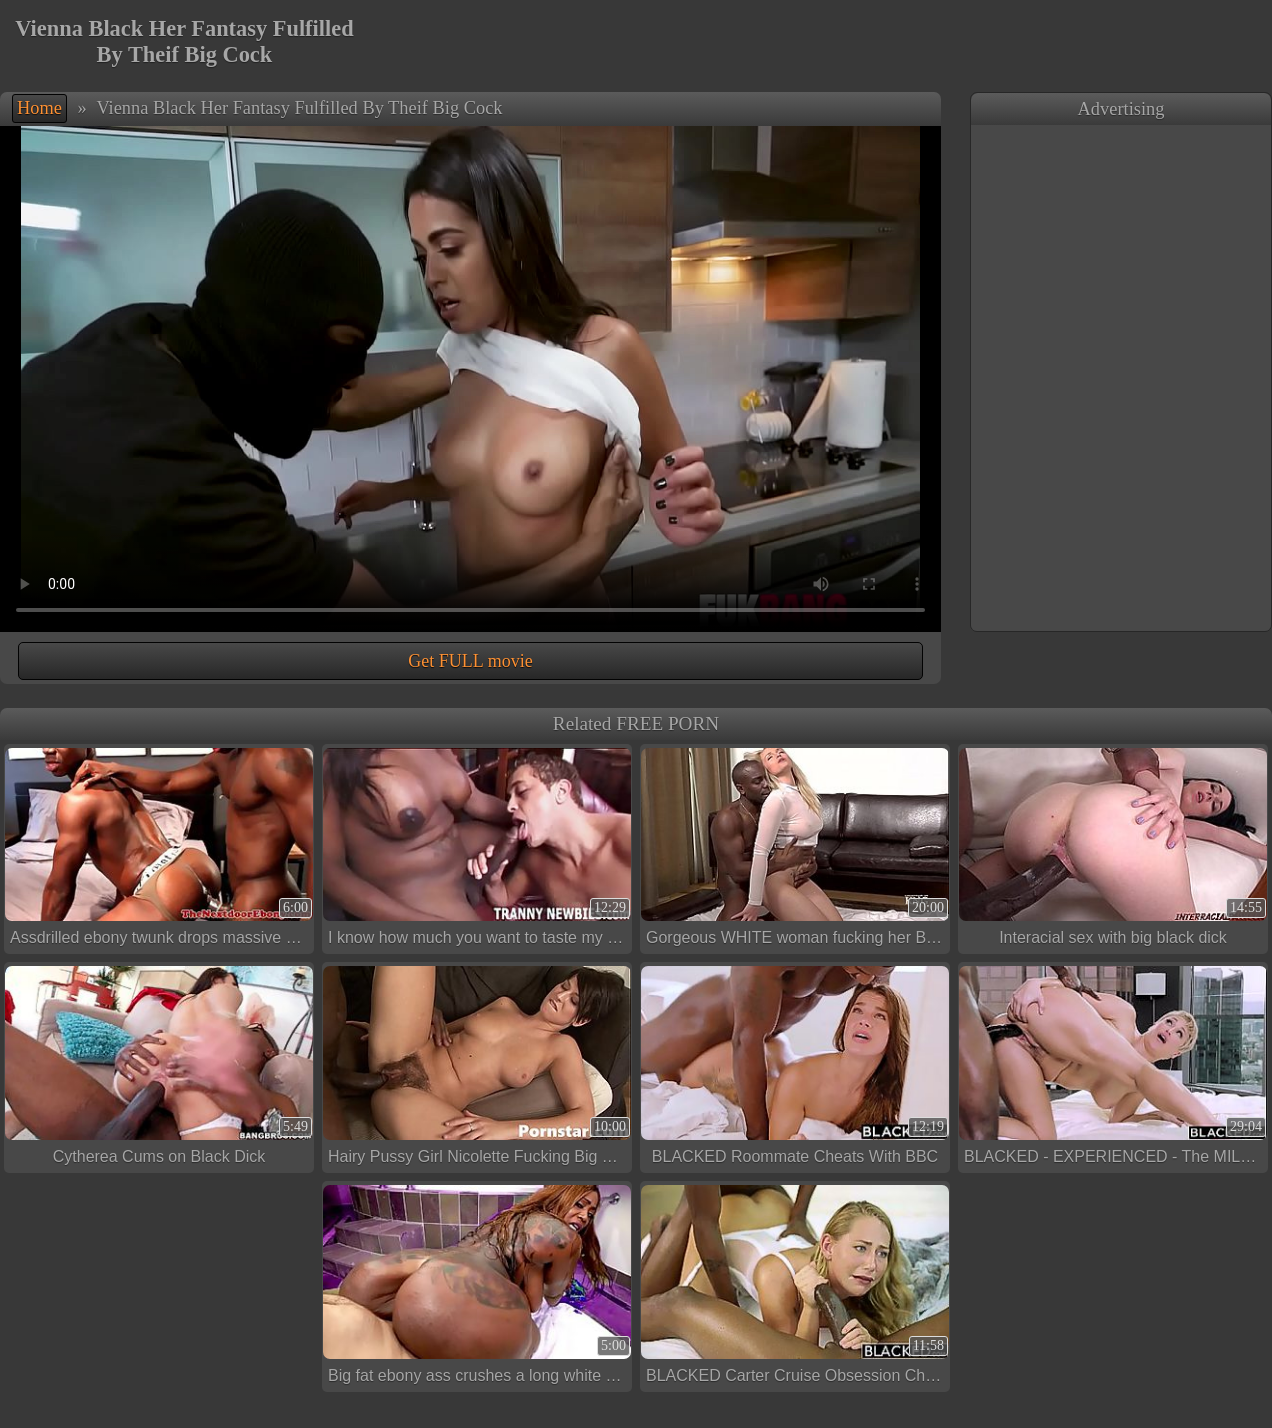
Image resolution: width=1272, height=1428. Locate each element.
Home (39, 108)
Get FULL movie (470, 661)
